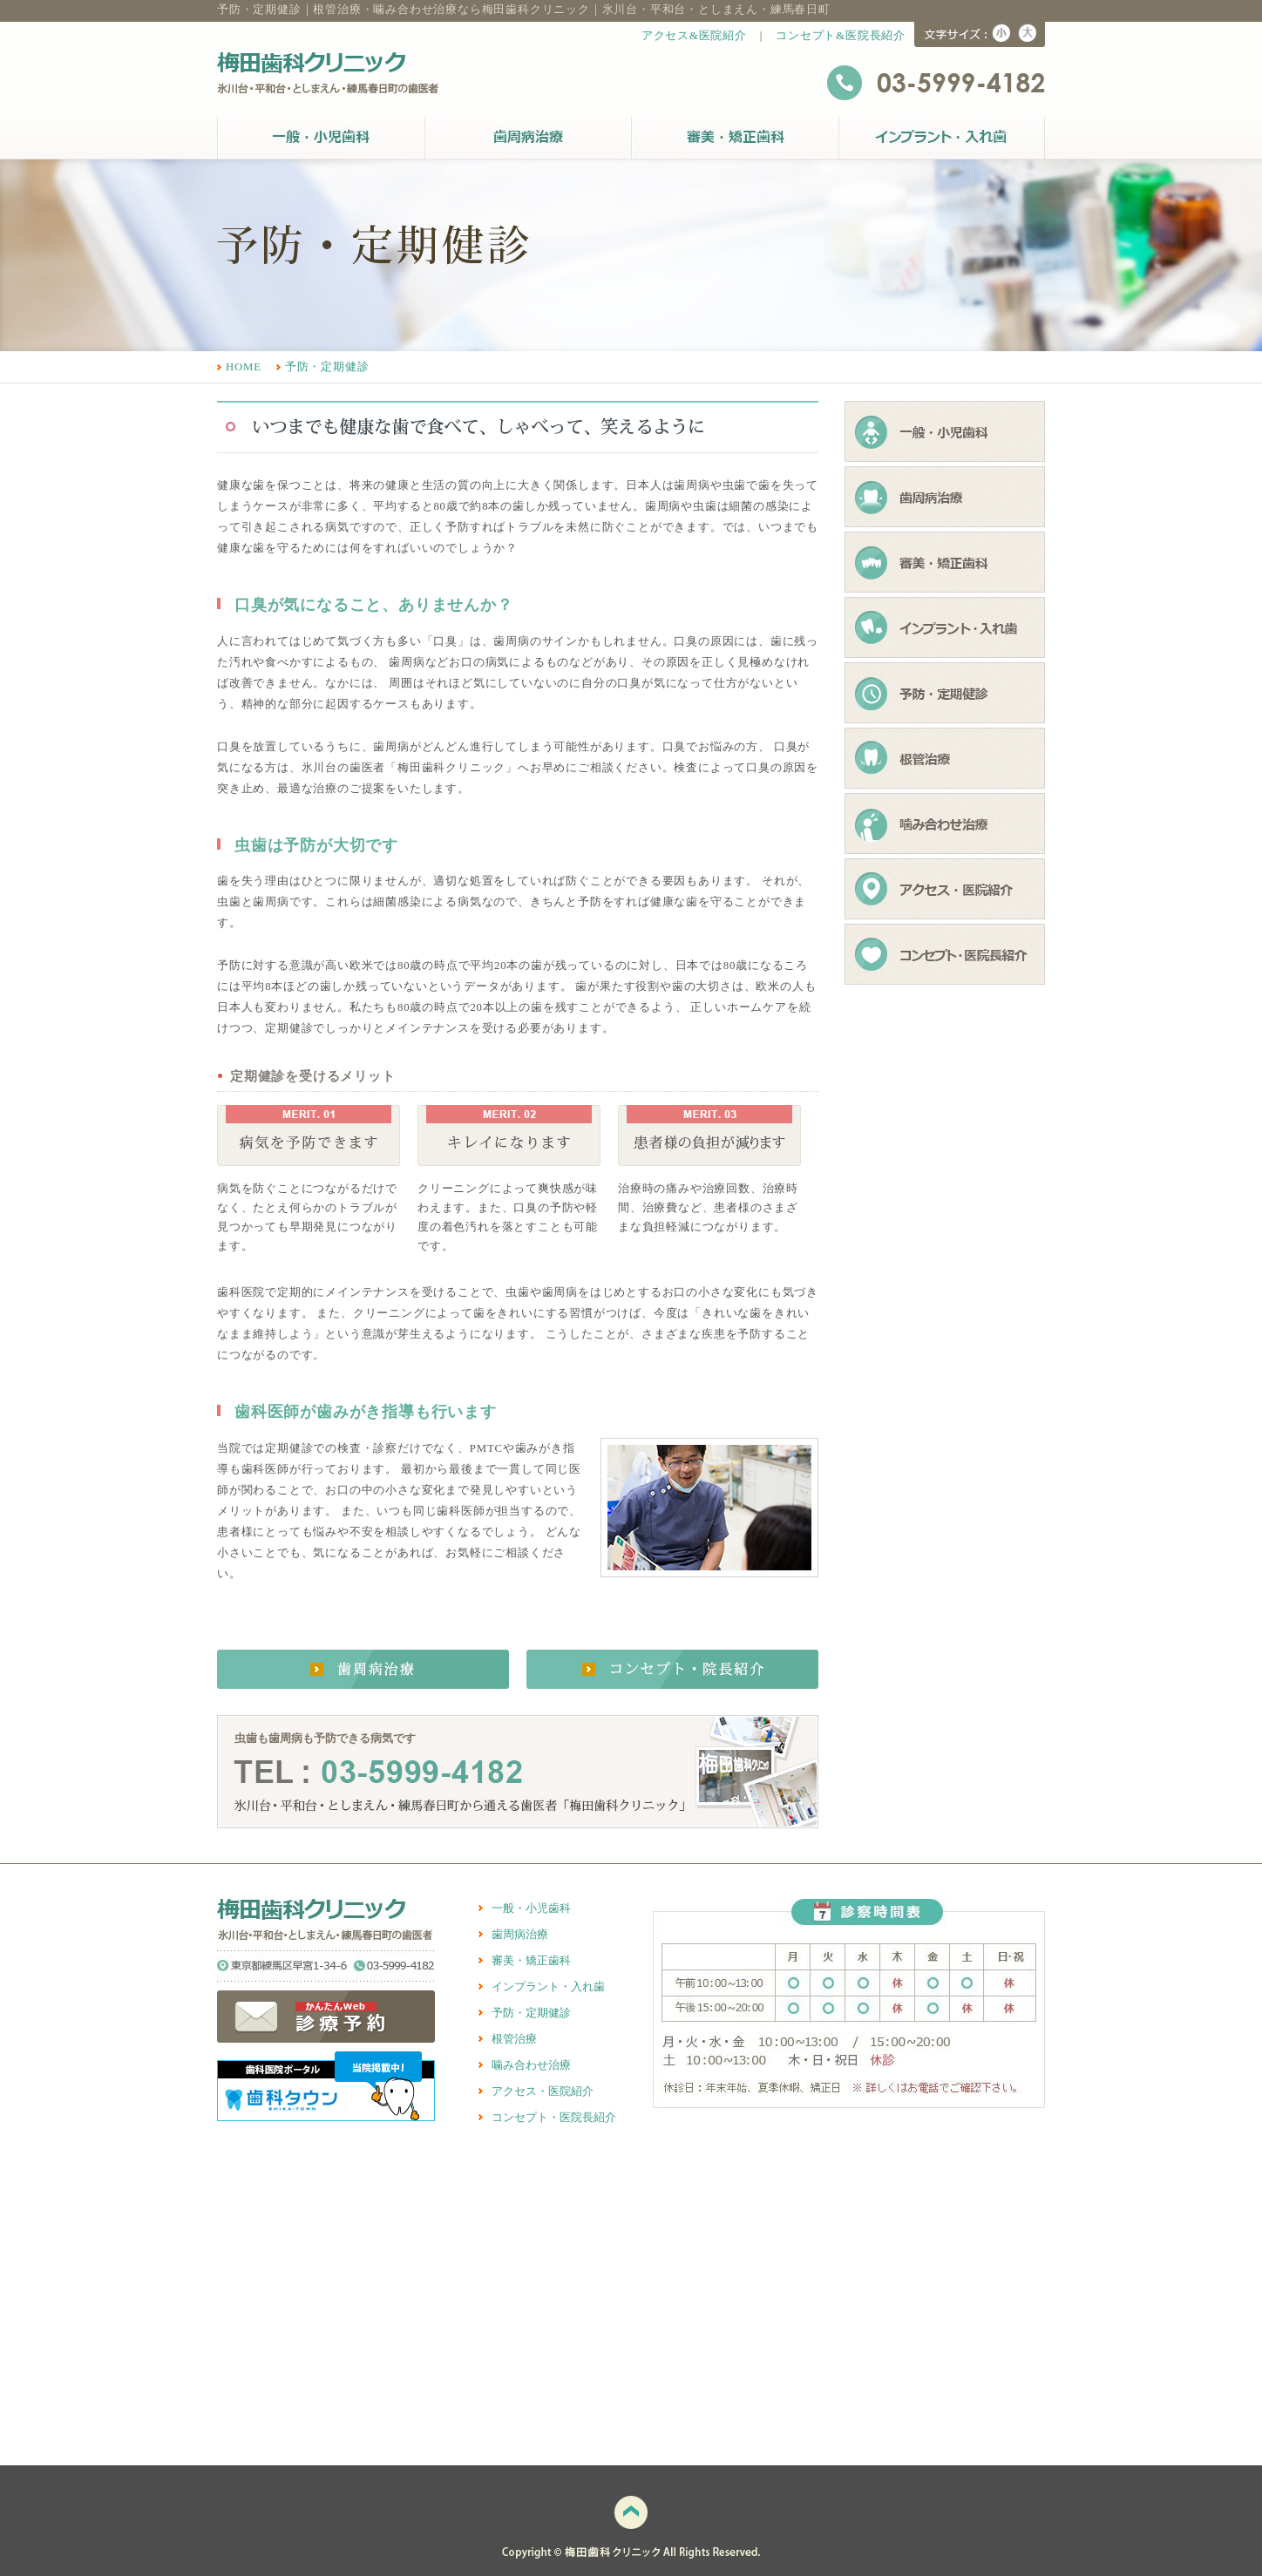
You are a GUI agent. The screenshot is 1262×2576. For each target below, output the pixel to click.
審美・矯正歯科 (531, 1961)
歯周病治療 (520, 1935)
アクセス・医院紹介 (543, 2091)
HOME (243, 367)
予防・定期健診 (327, 367)
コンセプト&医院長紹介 (841, 36)
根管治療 (514, 2039)
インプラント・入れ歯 (548, 1987)
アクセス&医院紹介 (694, 36)
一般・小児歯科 (531, 1908)
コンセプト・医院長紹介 (554, 2118)
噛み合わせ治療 (531, 2065)
